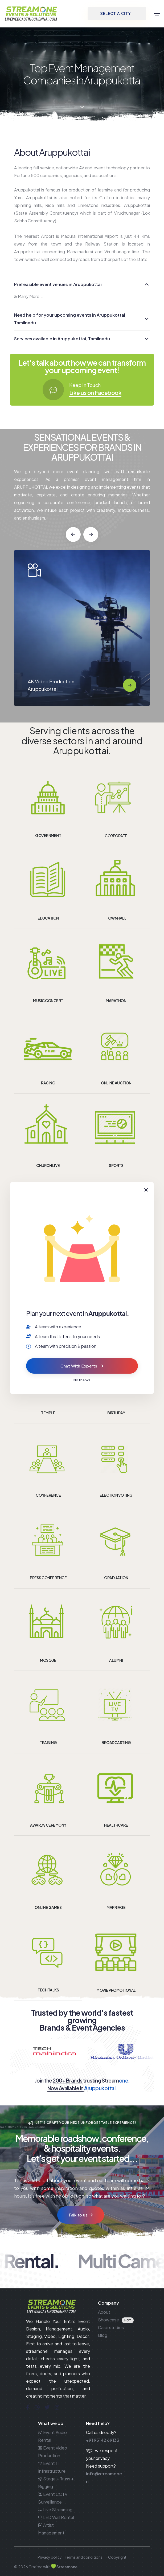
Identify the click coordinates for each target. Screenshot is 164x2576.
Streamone (66, 2566)
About (104, 2312)
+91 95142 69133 (102, 2440)
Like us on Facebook (95, 392)
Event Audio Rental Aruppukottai (51, 682)
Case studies (111, 2327)
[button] (73, 534)
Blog (102, 2335)
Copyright (117, 2557)
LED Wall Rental (56, 2517)
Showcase (108, 2319)
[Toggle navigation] (157, 13)
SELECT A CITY (115, 13)
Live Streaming (55, 2509)
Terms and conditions (83, 2557)
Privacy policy (50, 2557)
